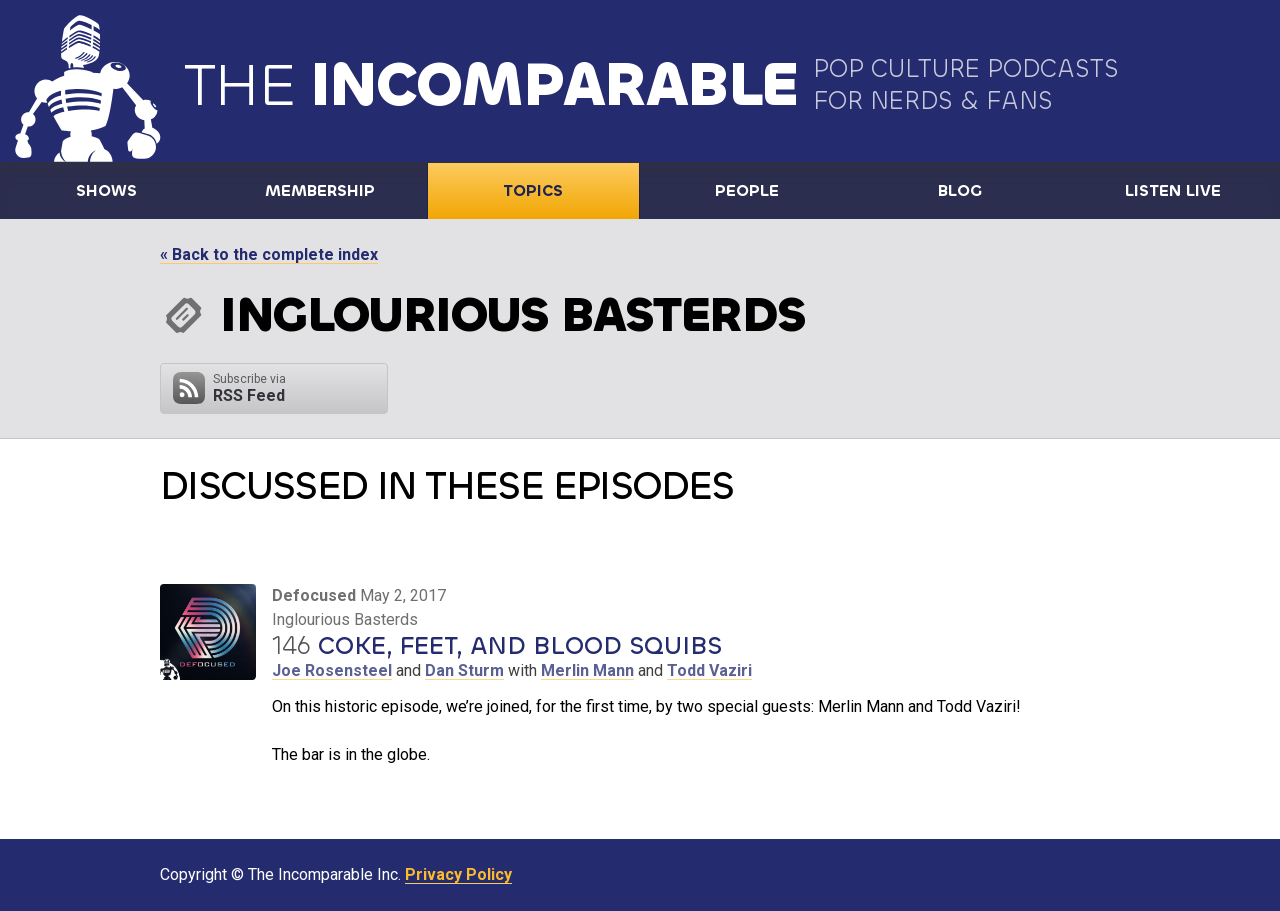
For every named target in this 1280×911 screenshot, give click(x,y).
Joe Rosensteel (332, 670)
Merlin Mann (587, 670)
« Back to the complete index (269, 254)
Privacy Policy (458, 874)
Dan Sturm (464, 670)
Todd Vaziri (709, 670)
